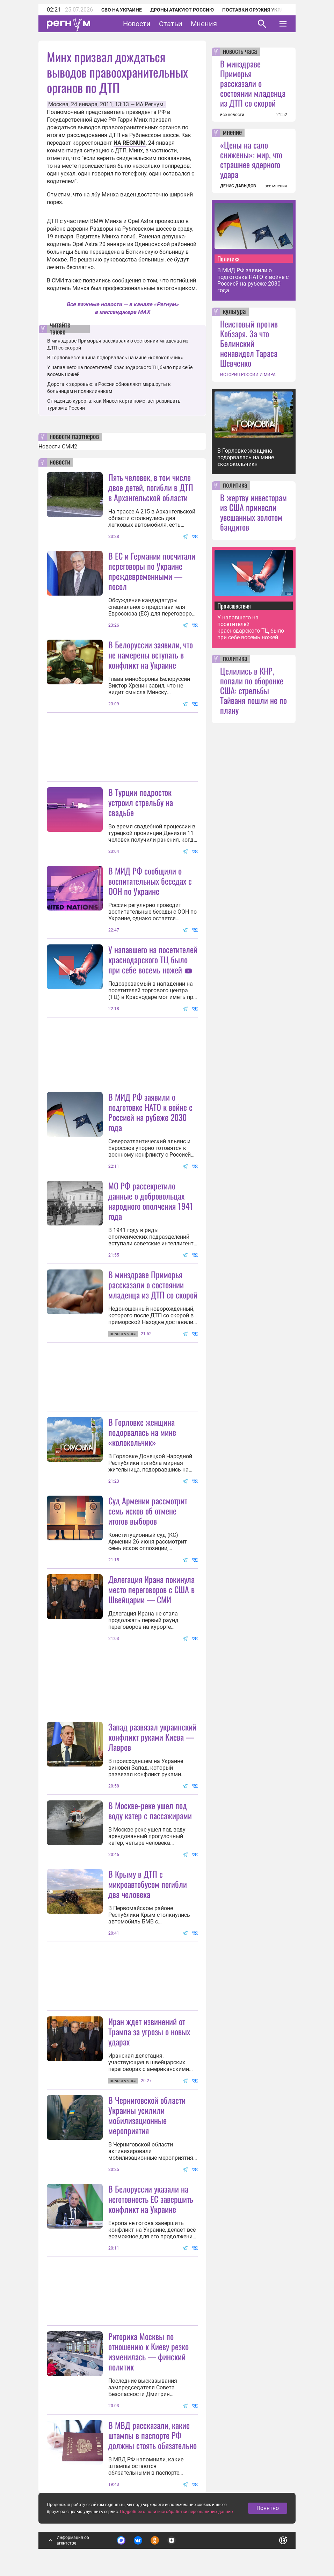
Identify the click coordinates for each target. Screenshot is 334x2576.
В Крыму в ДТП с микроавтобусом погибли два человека (147, 1884)
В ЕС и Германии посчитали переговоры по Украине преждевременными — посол (151, 570)
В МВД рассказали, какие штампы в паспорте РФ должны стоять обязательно (152, 2435)
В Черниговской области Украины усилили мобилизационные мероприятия (147, 2115)
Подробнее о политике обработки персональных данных (176, 2511)
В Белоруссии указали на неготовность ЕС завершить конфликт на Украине (150, 2198)
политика (235, 485)
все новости (232, 114)
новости (60, 462)
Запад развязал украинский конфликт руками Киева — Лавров (152, 1736)
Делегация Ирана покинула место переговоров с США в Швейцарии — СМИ (151, 1589)
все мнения (275, 186)
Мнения (204, 24)
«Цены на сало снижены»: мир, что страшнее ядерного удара (251, 159)
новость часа (240, 52)
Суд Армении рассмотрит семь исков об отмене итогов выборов (147, 1510)
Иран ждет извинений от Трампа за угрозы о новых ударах (149, 2031)
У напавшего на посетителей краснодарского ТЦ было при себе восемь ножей (152, 959)
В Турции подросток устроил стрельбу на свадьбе (140, 802)
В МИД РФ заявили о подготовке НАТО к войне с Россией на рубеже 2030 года (150, 1112)
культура (234, 312)
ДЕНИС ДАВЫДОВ (238, 186)
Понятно (267, 2508)
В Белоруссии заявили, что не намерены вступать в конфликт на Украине (150, 654)
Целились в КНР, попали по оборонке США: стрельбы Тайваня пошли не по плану (253, 690)
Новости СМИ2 (57, 446)
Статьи (170, 24)
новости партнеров (74, 437)
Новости (137, 24)
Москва (58, 104)
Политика (228, 258)
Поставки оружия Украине (257, 10)
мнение (232, 133)
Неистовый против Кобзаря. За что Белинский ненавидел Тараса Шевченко (249, 343)
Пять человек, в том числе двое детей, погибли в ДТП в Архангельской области (150, 487)
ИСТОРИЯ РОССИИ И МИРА (248, 374)
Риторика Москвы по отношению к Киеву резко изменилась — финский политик (148, 2351)
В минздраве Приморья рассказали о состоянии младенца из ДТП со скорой (152, 1284)
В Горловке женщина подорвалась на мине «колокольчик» (115, 357)
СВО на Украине (121, 10)
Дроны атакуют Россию (182, 10)
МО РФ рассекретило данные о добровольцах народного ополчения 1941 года (150, 1200)
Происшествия (234, 606)
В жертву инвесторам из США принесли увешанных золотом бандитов (253, 512)
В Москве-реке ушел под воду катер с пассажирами (150, 1810)
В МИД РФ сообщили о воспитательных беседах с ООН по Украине (150, 880)
